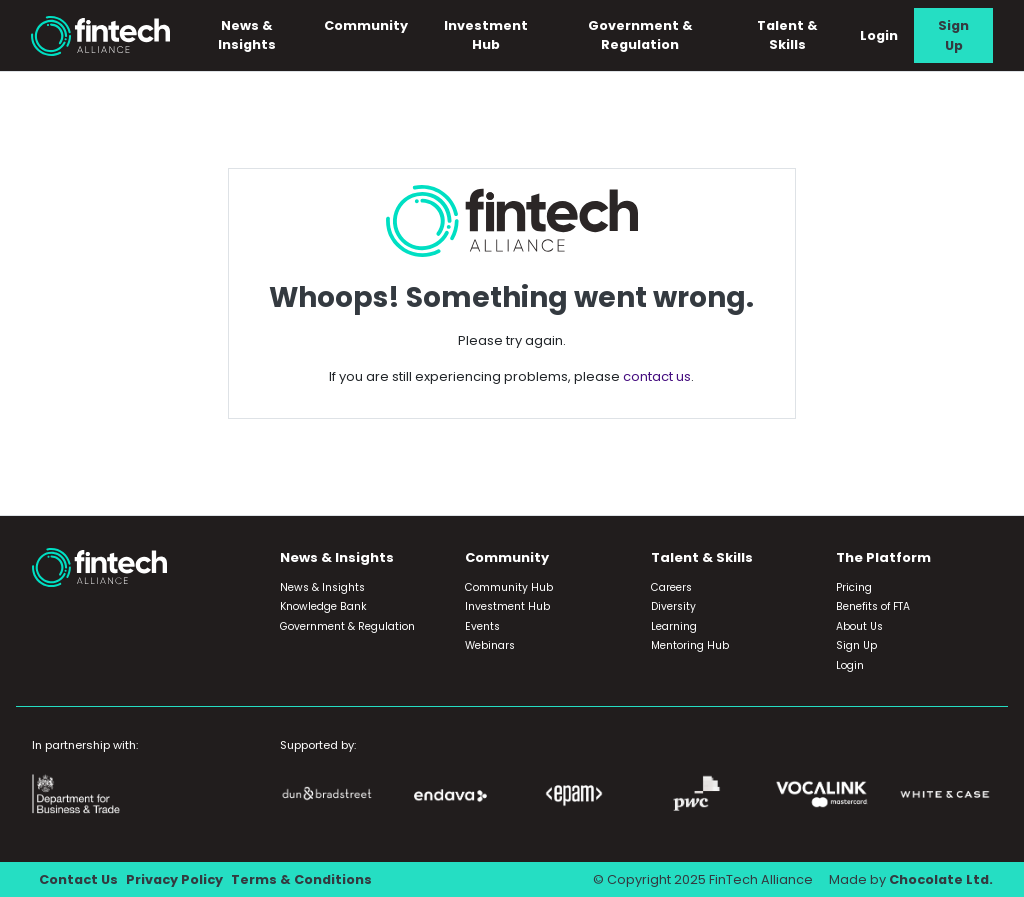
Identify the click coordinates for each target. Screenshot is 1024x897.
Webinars (490, 645)
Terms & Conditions (301, 879)
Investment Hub (486, 35)
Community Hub (509, 587)
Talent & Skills (787, 35)
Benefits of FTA (873, 606)
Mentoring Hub (690, 645)
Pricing (854, 587)
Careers (671, 587)
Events (482, 626)
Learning (674, 626)
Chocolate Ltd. (941, 879)
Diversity (673, 606)
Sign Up (953, 35)
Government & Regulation (640, 35)
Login (879, 35)
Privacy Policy (174, 879)
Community (366, 25)
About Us (859, 626)
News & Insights (247, 35)
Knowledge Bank (323, 606)
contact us (657, 376)
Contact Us (78, 879)
